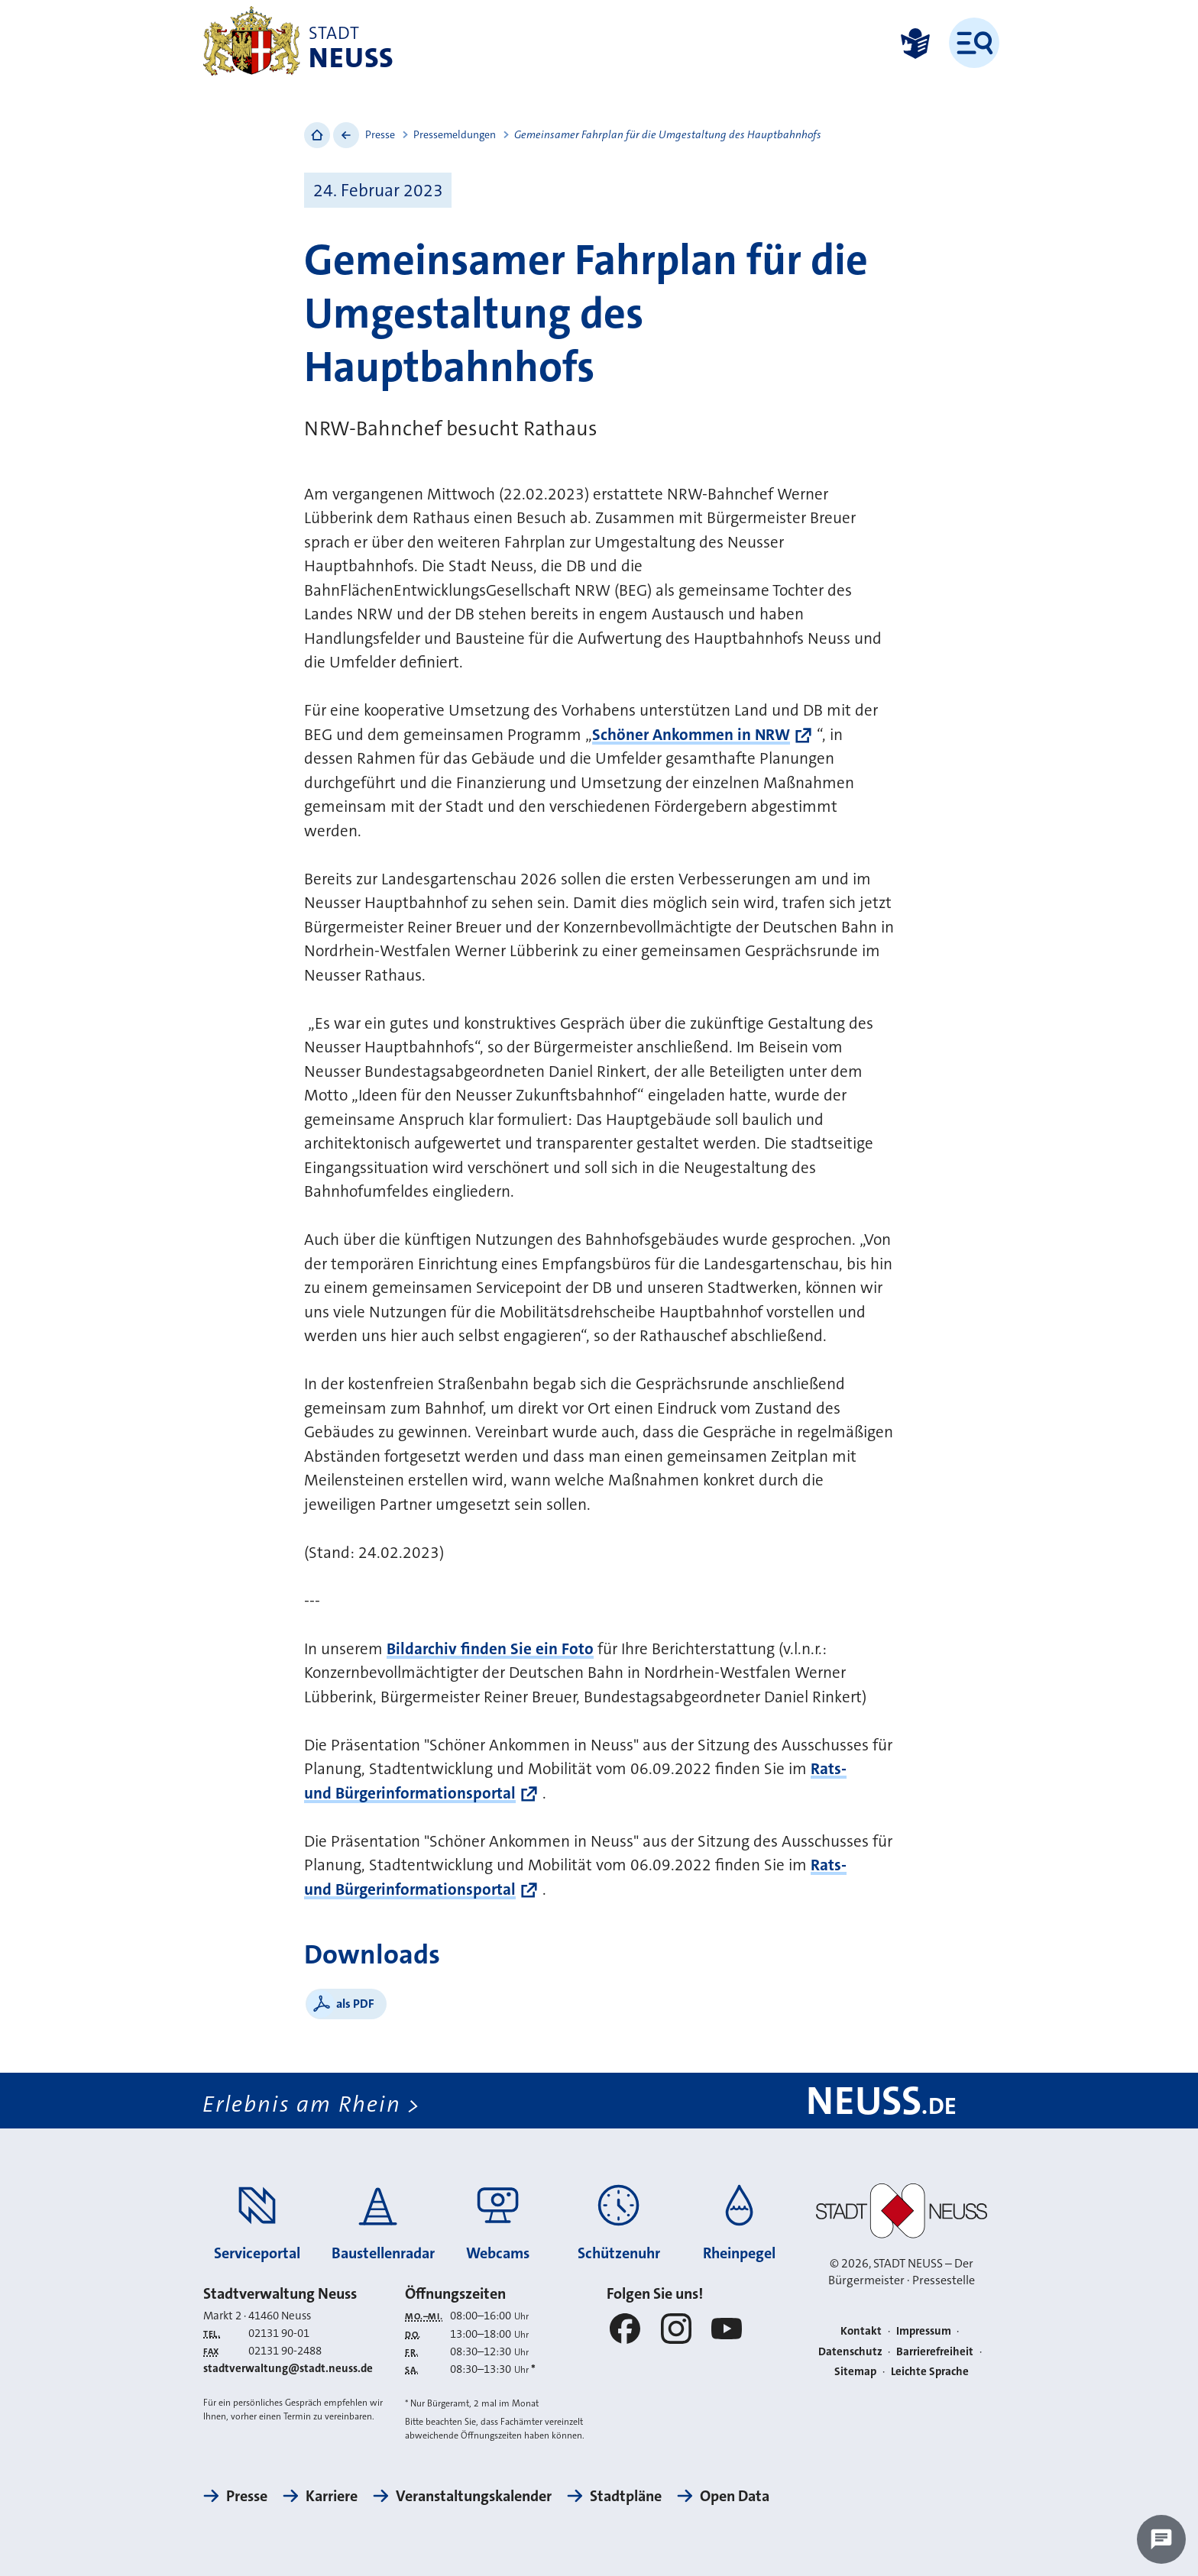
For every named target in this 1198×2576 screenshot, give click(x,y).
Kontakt (861, 2330)
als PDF (355, 2004)
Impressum (923, 2330)
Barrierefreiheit (934, 2351)
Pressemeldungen (454, 134)
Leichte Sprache (930, 2371)
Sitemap (855, 2371)
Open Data (734, 2496)
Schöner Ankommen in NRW (691, 734)
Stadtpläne (626, 2496)
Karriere (332, 2496)
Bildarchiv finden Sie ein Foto (490, 1649)
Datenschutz (850, 2351)
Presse (380, 134)
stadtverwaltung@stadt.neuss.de (288, 2368)
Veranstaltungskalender (474, 2496)
